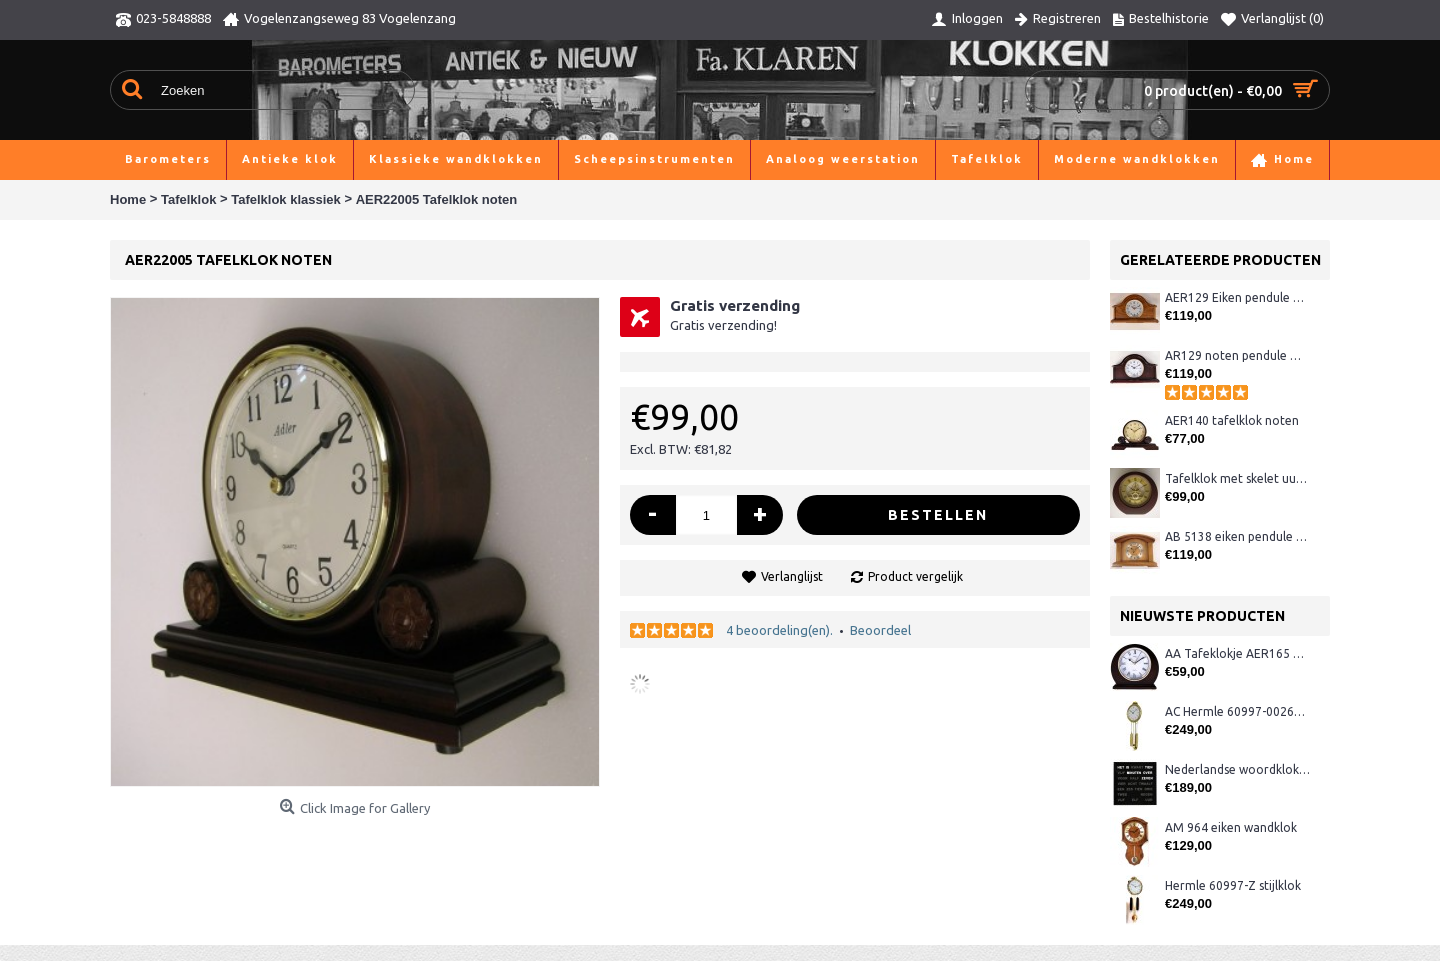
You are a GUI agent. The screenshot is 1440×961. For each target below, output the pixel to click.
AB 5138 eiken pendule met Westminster (1237, 536)
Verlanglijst (792, 576)
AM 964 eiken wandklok (1231, 827)
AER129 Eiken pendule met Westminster (1237, 297)
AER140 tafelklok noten (1232, 420)
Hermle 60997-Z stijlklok (1233, 885)
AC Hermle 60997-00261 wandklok (1237, 711)
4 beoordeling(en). (779, 630)
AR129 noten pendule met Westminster (1237, 355)
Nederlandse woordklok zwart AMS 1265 (1237, 769)
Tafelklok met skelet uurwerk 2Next (1237, 478)
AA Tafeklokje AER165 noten (1237, 653)
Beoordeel (880, 630)
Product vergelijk (915, 576)
